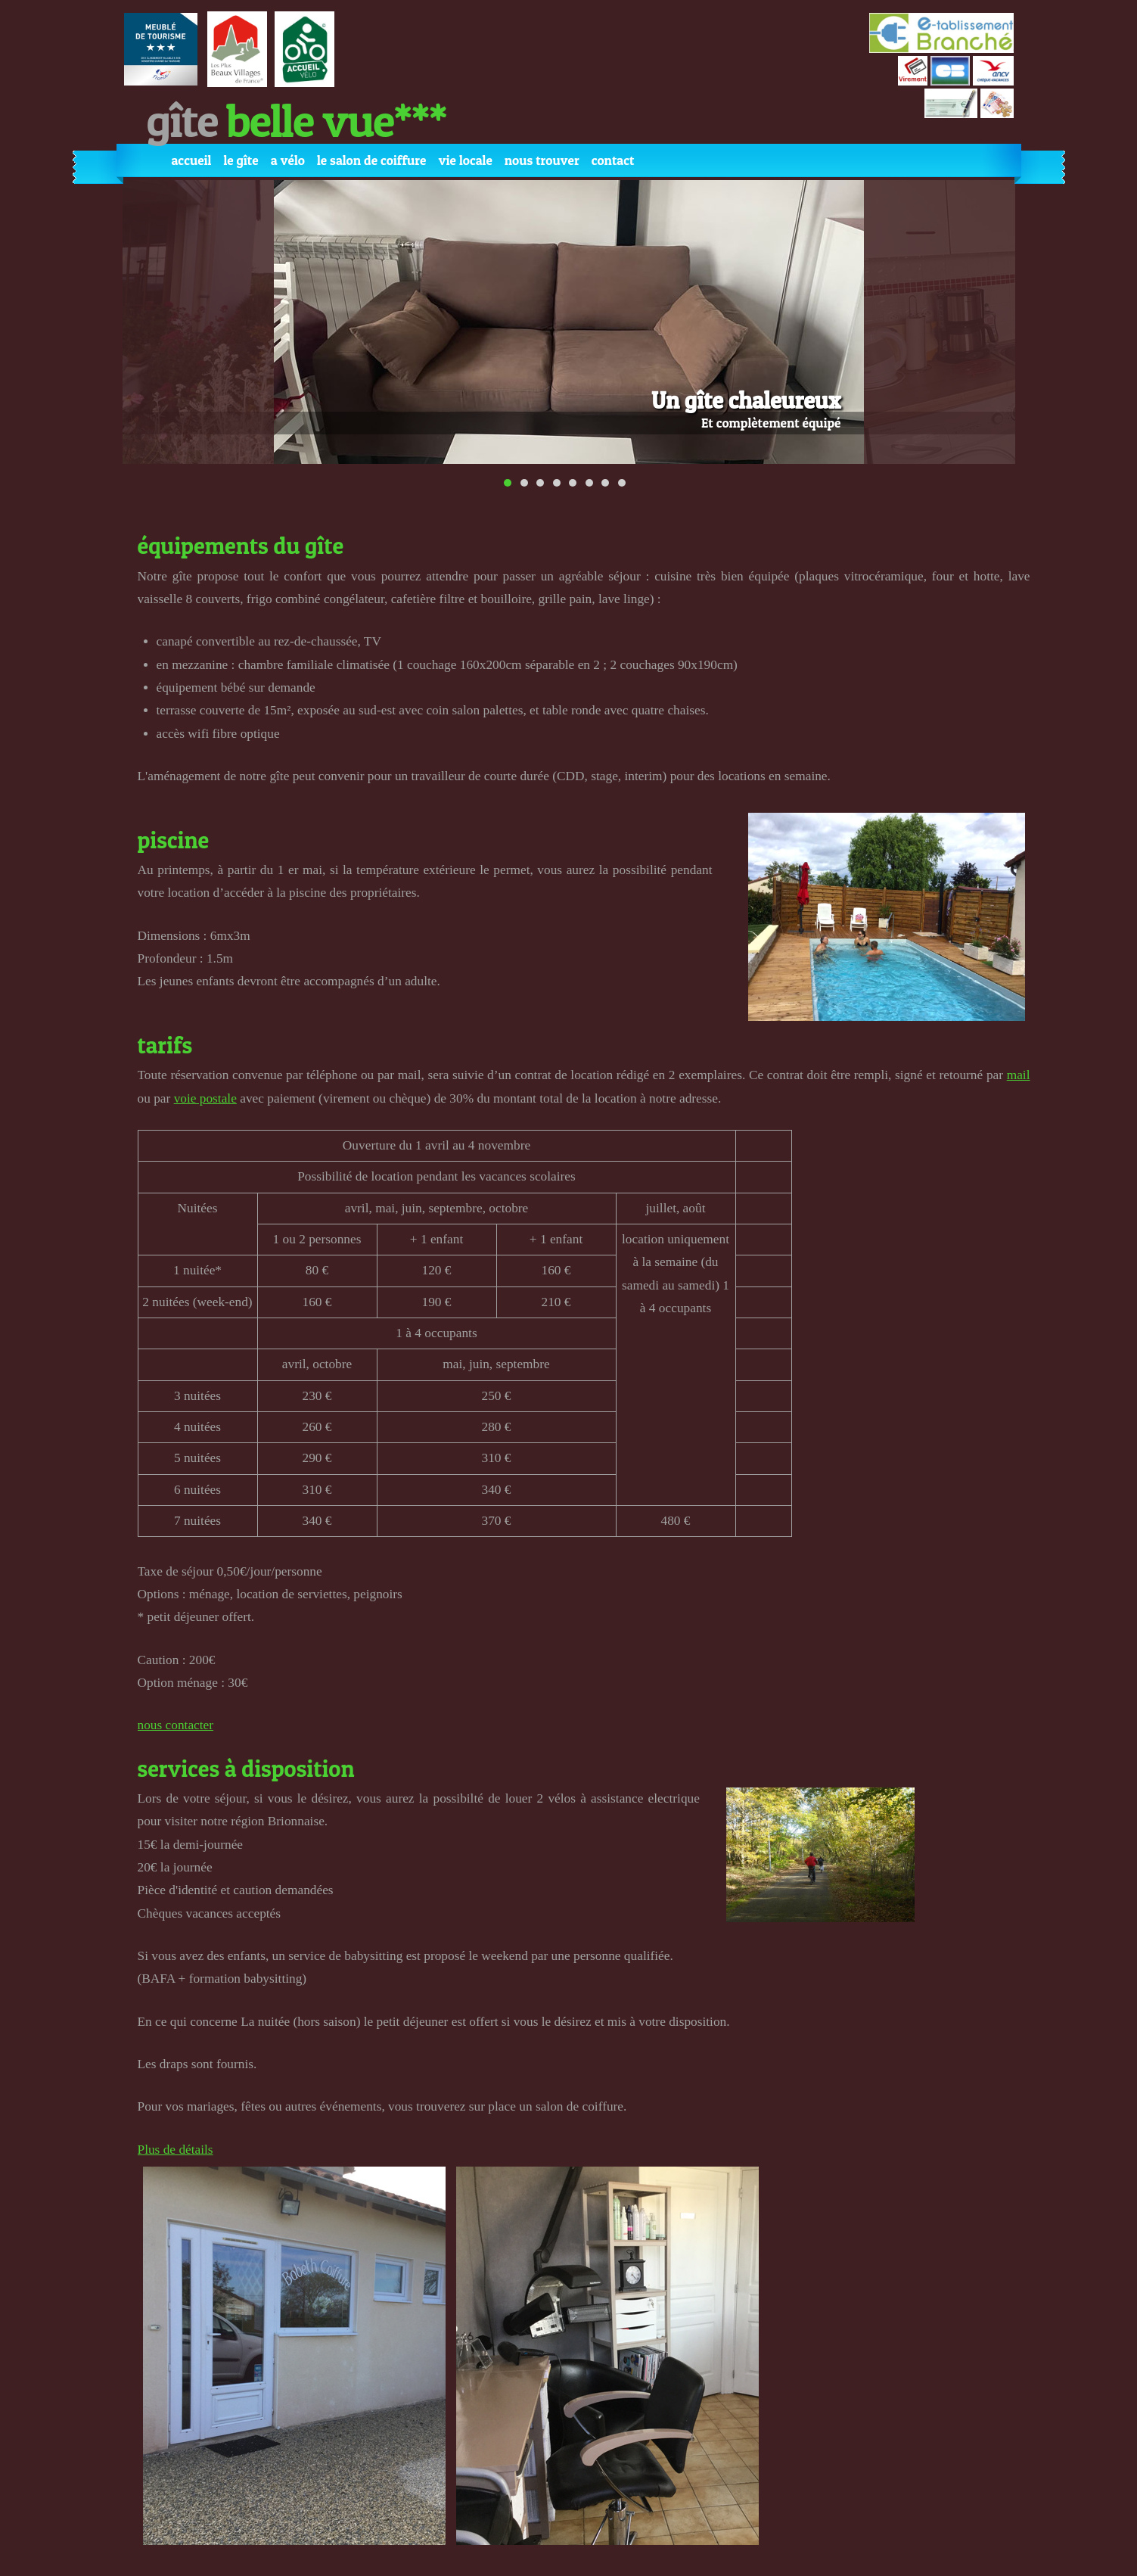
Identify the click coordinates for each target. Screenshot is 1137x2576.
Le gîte (240, 160)
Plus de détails (175, 2149)
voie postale (205, 1098)
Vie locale (465, 160)
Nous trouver (542, 160)
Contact (613, 160)
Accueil (192, 160)
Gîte (296, 120)
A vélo (288, 160)
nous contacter (176, 1725)
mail (1018, 1075)
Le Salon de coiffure (371, 160)
